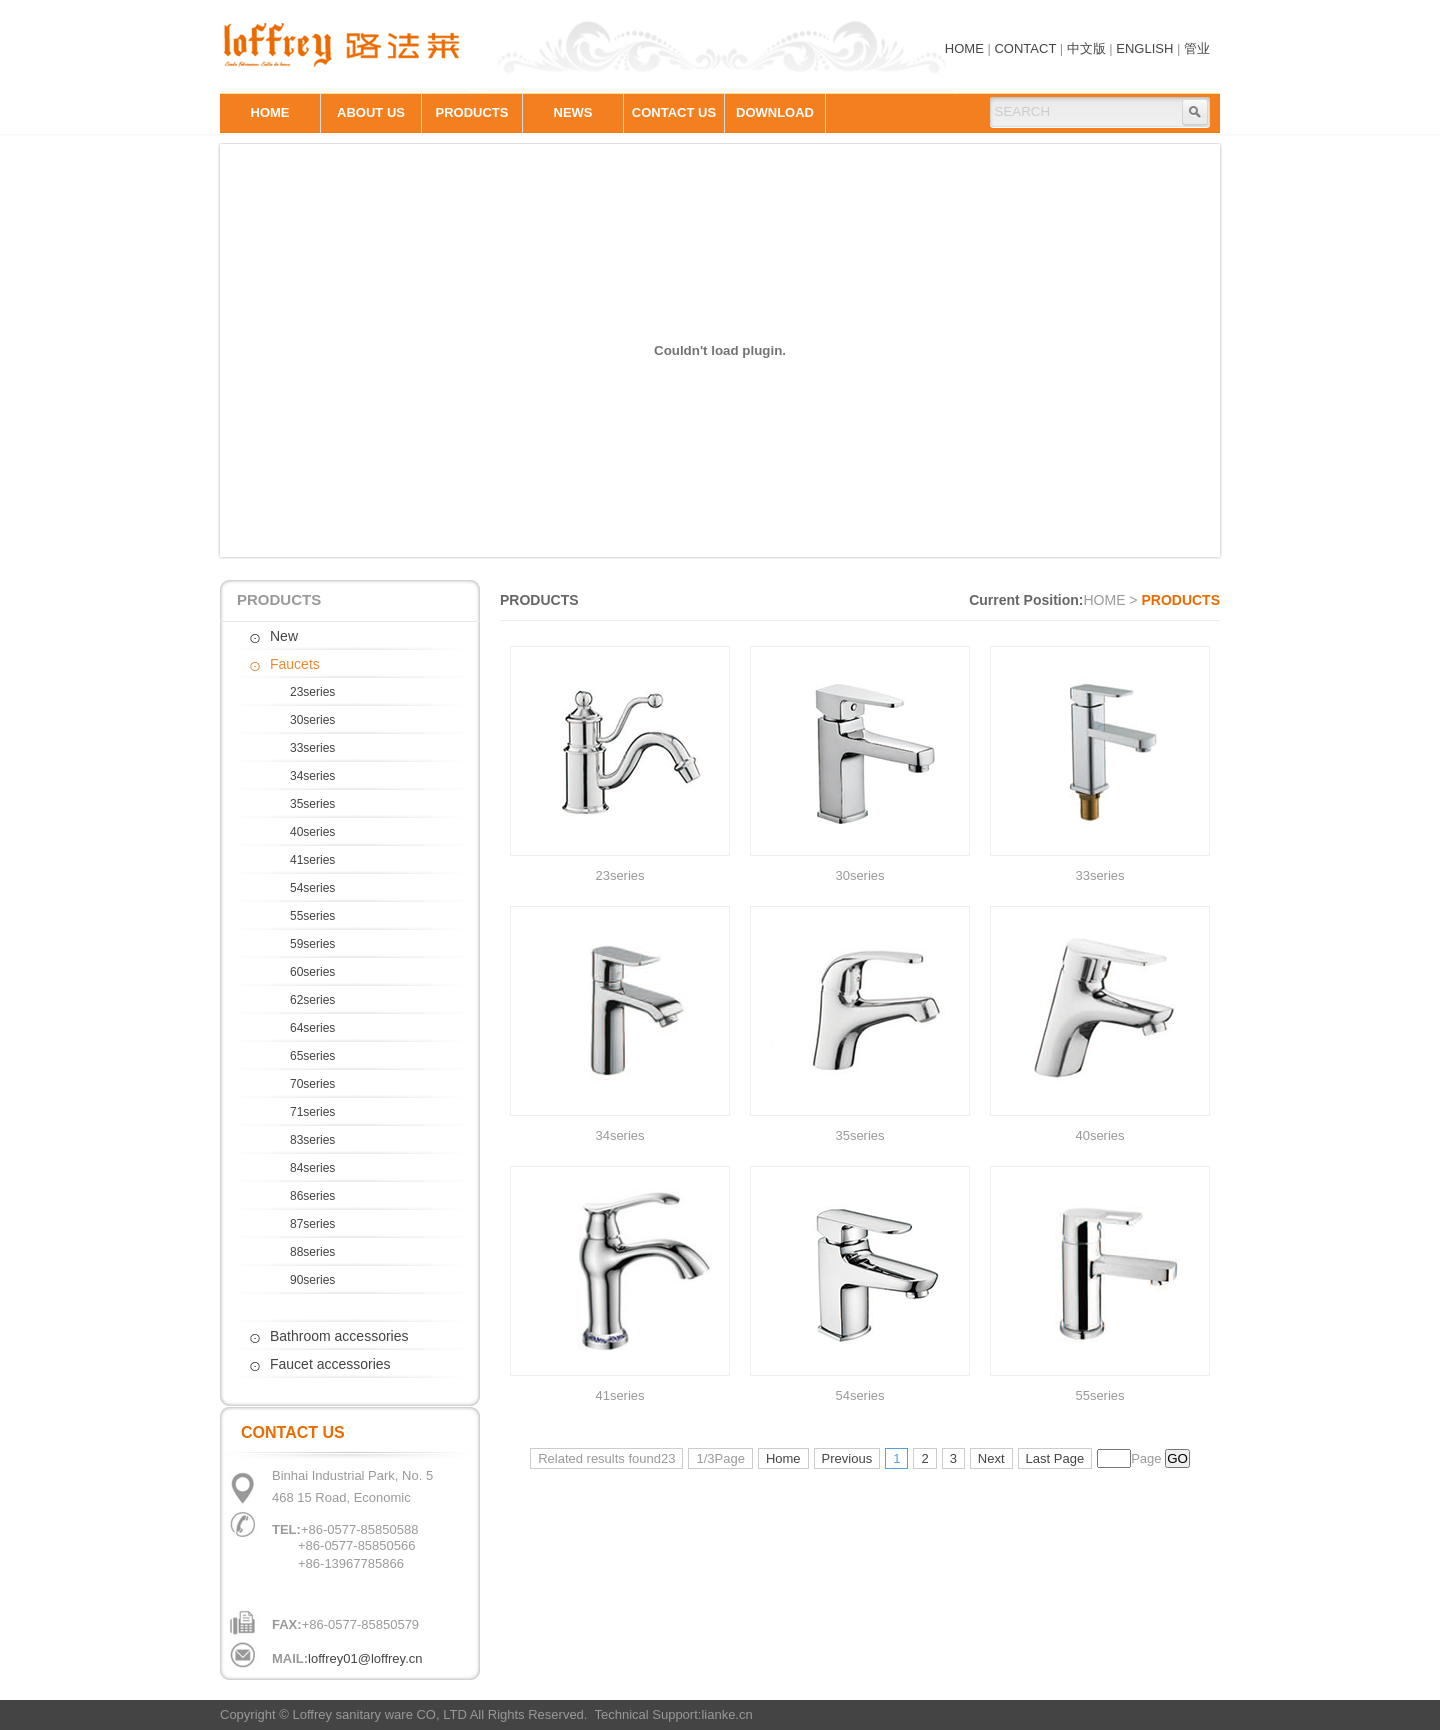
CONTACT (1025, 48)
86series (312, 1196)
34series (312, 776)
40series (312, 832)
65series (312, 1056)
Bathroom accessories (339, 1336)
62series (312, 1000)
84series (312, 1168)
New (284, 636)
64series (312, 1028)
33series (312, 748)
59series (312, 944)
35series (312, 804)
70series (312, 1084)
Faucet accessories (330, 1364)
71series (312, 1112)
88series (312, 1252)
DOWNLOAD (775, 112)
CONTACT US (674, 112)
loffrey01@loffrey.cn (365, 1658)
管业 (1197, 48)
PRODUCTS (472, 112)
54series (312, 888)
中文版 (1086, 48)
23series (312, 692)
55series (312, 916)
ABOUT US (371, 112)
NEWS (573, 112)
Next (991, 1458)
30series (312, 720)
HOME (964, 48)
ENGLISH (1144, 48)
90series (312, 1280)
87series (312, 1224)
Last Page (1055, 1458)
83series (312, 1140)
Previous (847, 1458)
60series (312, 972)
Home (783, 1458)
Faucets (295, 664)
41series (312, 860)
